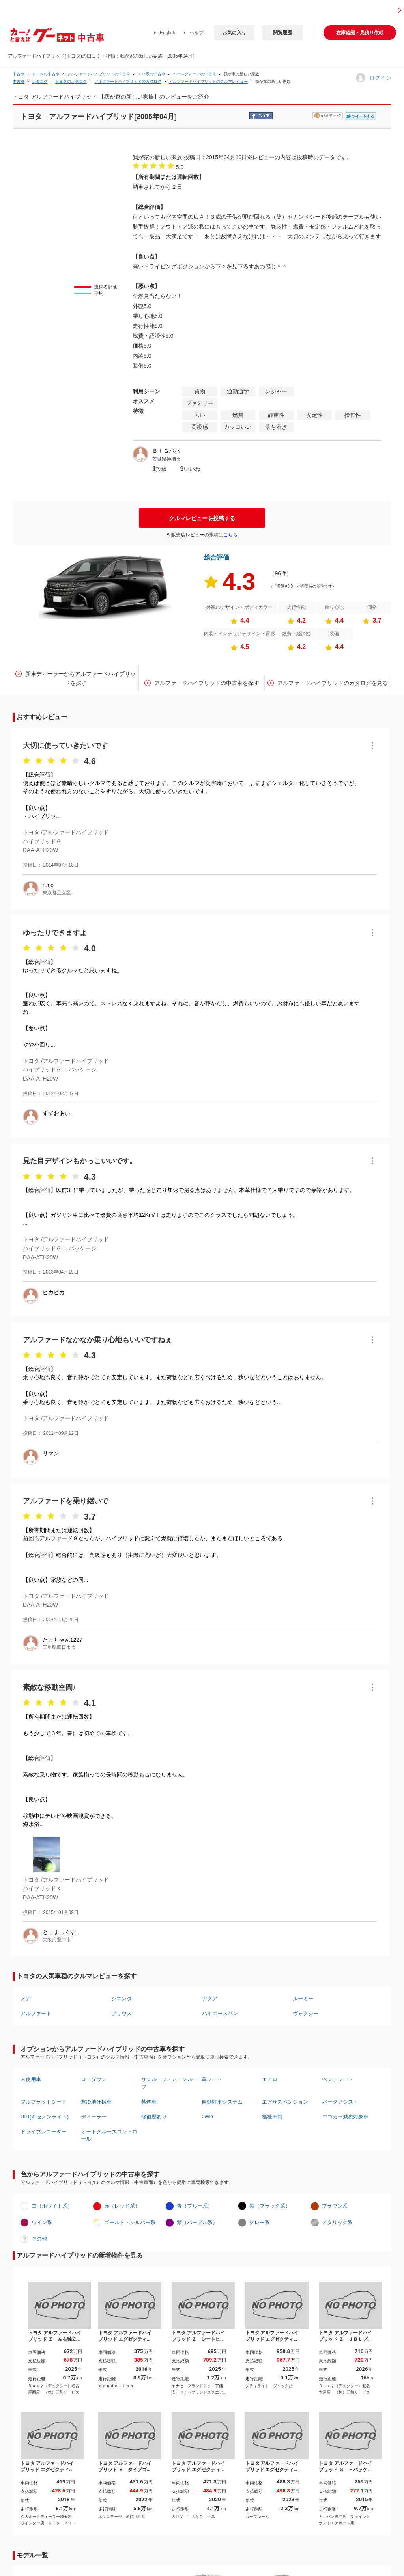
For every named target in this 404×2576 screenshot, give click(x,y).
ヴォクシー (305, 2013)
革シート (212, 2079)
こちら (230, 535)
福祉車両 (272, 2117)
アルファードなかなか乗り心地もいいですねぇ (97, 1340)
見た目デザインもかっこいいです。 (80, 1161)
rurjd (48, 885)
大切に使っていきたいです (65, 746)
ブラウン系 (335, 2206)
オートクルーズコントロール (109, 2135)
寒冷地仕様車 (96, 2102)
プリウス (121, 2013)
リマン (51, 1453)
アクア (209, 1998)
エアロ (269, 2079)
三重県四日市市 (59, 1647)
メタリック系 (337, 2222)
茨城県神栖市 (166, 459)
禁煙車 (149, 2102)
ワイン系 (42, 2222)
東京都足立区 (57, 892)
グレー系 (259, 2222)
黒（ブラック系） (269, 2206)
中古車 (18, 74)
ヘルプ (196, 32)
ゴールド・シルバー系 (129, 2222)
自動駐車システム (222, 2102)
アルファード (36, 2013)
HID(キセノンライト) (45, 2117)
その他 (39, 2239)
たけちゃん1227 (62, 1640)
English (167, 32)
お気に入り (234, 32)
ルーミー (303, 1998)
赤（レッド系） (122, 2206)
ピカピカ (54, 1292)
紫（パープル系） (197, 2222)
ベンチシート (337, 2079)
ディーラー (94, 2117)
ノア (26, 1998)
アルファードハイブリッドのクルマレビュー (208, 81)
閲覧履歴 (282, 32)
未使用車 (31, 2079)
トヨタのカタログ (71, 81)
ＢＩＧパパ (166, 451)
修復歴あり (154, 2117)
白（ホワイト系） (52, 2206)
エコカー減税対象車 (345, 2117)
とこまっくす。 (62, 1932)
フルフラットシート (44, 2102)
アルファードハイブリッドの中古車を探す (206, 683)
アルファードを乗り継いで (65, 1501)
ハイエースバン (220, 2013)
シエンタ (121, 1998)
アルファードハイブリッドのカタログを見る (332, 683)
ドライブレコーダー (44, 2132)
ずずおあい (56, 1113)
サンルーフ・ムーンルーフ (169, 2082)
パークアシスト (340, 2102)
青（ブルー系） (195, 2206)
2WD (207, 2117)
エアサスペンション (285, 2102)
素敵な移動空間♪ (49, 1687)
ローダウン (94, 2079)
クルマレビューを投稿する (202, 518)
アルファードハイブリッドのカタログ (127, 81)
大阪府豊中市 (57, 1939)
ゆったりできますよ (55, 933)
